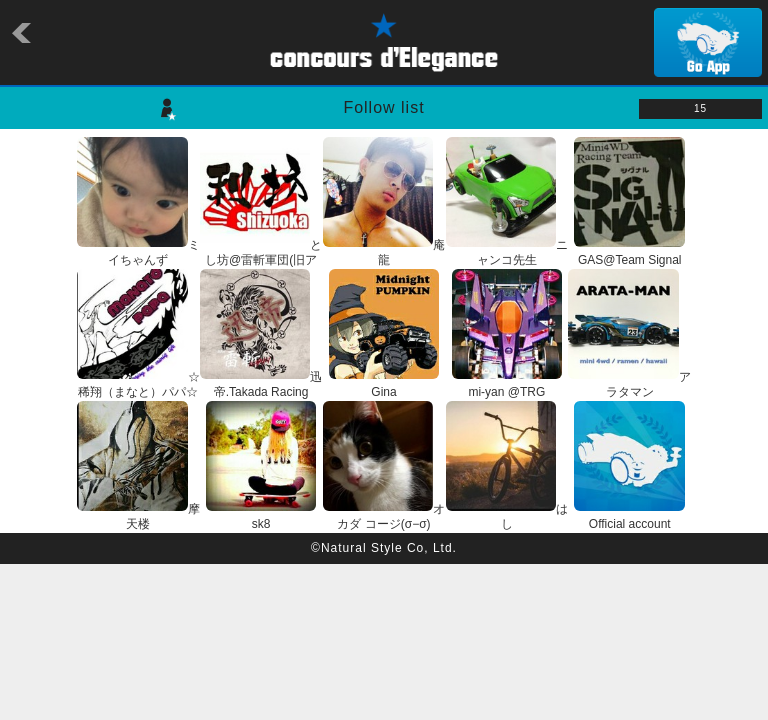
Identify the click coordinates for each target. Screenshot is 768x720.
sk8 (261, 517)
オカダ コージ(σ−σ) (384, 517)
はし (507, 517)
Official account (629, 517)
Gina (384, 385)
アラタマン (629, 385)
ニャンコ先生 (507, 253)
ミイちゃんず (138, 253)
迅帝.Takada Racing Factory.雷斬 (261, 392)
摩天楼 (138, 517)
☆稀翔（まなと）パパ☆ (138, 385)
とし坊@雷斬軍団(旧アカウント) (261, 260)
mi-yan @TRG (507, 385)
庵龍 (384, 253)
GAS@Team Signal (629, 253)
